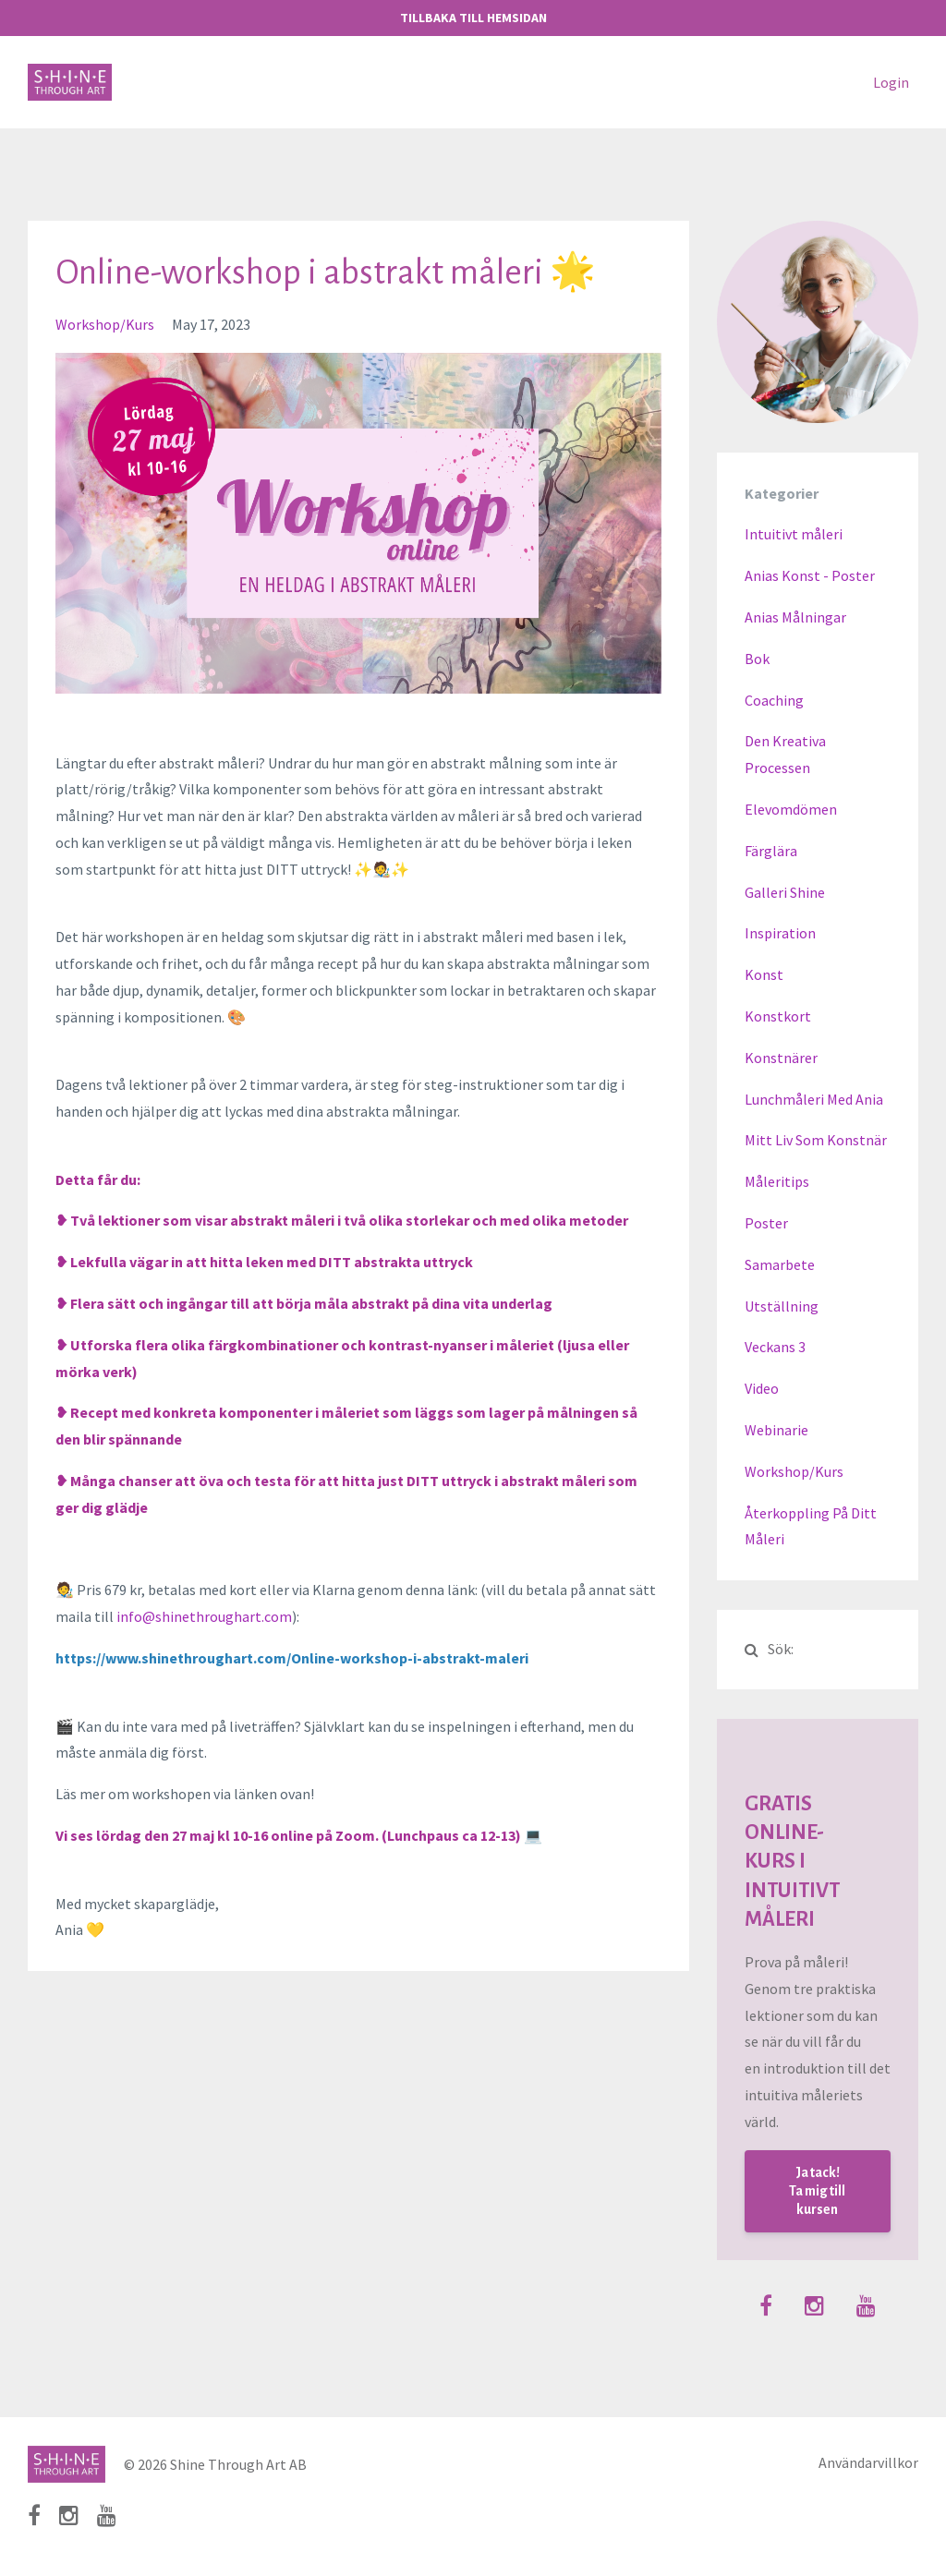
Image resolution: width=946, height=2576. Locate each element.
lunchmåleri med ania (814, 1099)
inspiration (780, 933)
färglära (771, 850)
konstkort (778, 1016)
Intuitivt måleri (794, 534)
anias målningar (795, 617)
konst (764, 974)
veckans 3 (775, 1346)
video (762, 1388)
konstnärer (781, 1057)
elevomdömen (791, 809)
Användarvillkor (868, 2464)
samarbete (780, 1264)
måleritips (777, 1181)
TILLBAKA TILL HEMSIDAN (473, 17)
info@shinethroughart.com (204, 1616)
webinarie (776, 1430)
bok (757, 658)
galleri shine (785, 892)
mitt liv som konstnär (816, 1140)
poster (766, 1223)
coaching (774, 700)
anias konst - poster (810, 575)
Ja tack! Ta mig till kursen (817, 2191)
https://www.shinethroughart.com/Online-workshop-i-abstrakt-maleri (291, 1658)
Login (891, 82)
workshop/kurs (104, 324)
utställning (782, 1306)
